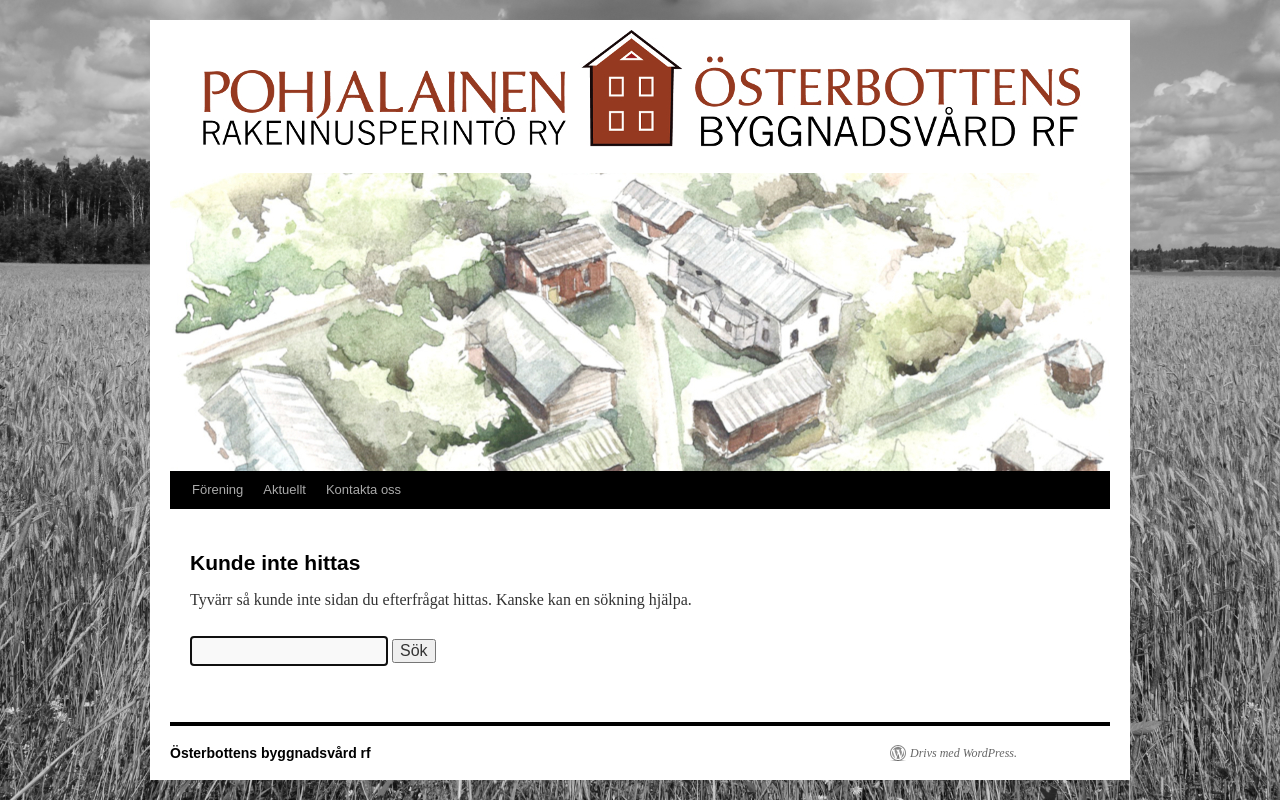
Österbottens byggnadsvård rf (270, 753)
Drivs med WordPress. (963, 753)
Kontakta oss (363, 489)
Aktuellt (284, 489)
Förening (217, 489)
